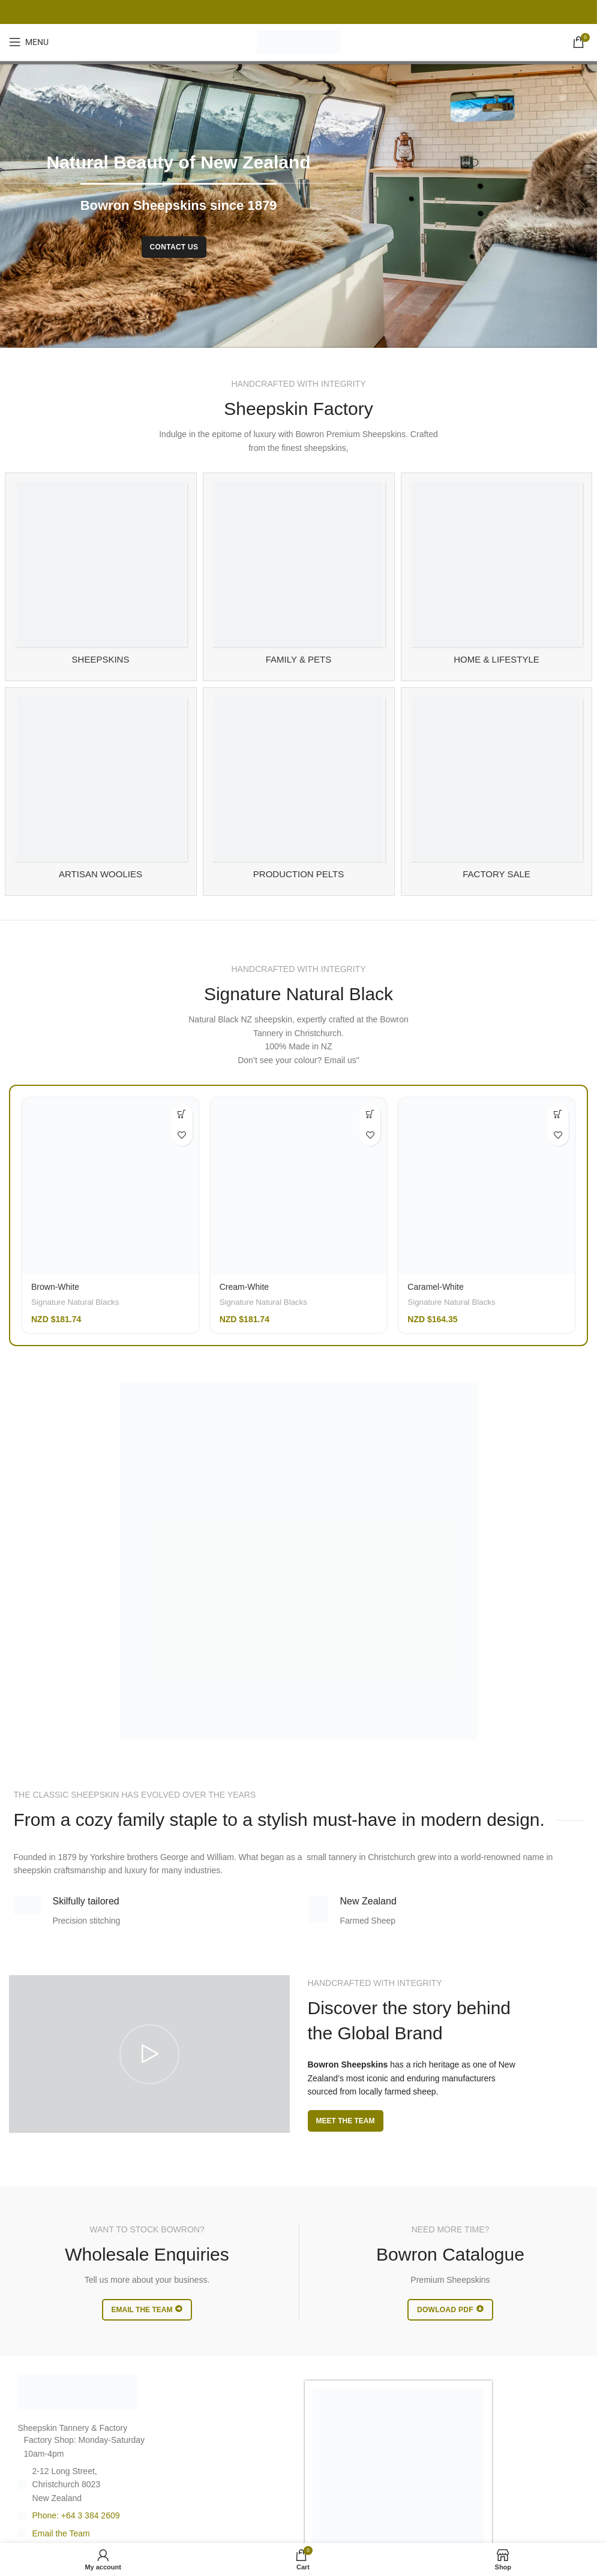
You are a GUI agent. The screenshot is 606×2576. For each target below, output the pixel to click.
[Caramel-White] (486, 1186)
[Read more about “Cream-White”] (369, 1114)
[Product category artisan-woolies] (100, 791)
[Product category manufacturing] (298, 791)
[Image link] (78, 2391)
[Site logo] (299, 41)
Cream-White (244, 1287)
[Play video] (149, 2054)
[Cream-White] (299, 1186)
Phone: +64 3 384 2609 (76, 2515)
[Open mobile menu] (29, 42)
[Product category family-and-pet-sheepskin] (298, 577)
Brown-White (55, 1287)
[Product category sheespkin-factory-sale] (496, 791)
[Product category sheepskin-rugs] (100, 577)
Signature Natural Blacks (75, 1302)
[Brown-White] (110, 1186)
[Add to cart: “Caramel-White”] (558, 1114)
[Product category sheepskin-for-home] (496, 577)
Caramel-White (435, 1287)
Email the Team (61, 2533)
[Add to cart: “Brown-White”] (182, 1114)
